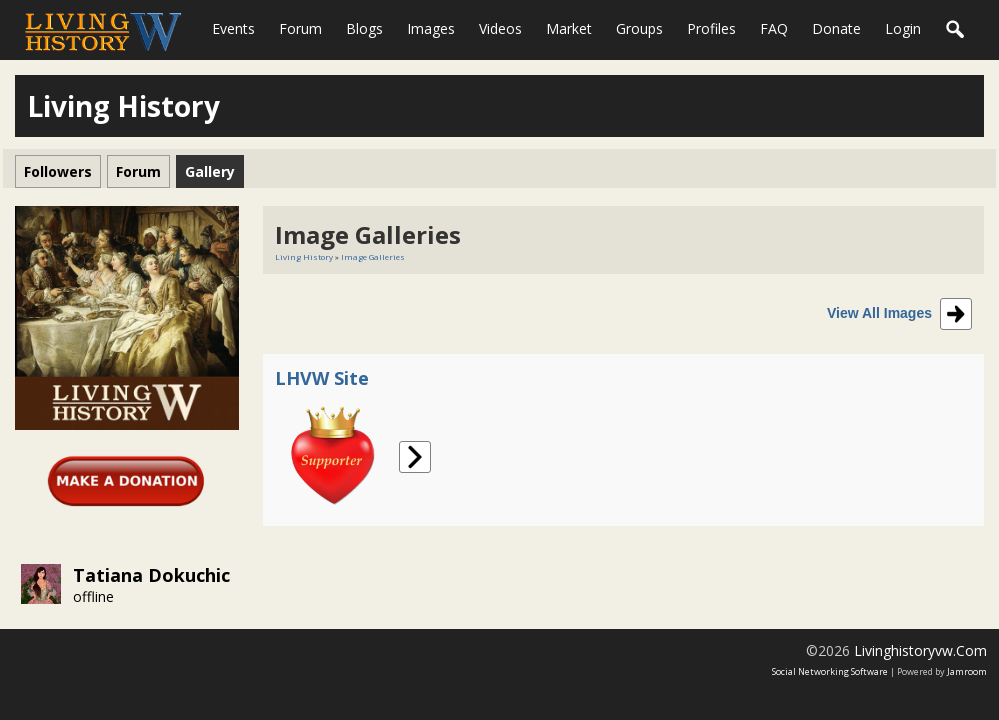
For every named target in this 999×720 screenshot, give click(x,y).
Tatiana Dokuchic (151, 575)
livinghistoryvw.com (920, 650)
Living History (304, 256)
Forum (300, 28)
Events (233, 28)
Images (431, 28)
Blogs (364, 28)
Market (569, 28)
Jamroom (967, 671)
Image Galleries (373, 256)
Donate (836, 28)
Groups (639, 28)
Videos (500, 28)
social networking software (830, 671)
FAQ (774, 28)
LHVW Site (322, 378)
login (903, 28)
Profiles (711, 28)
